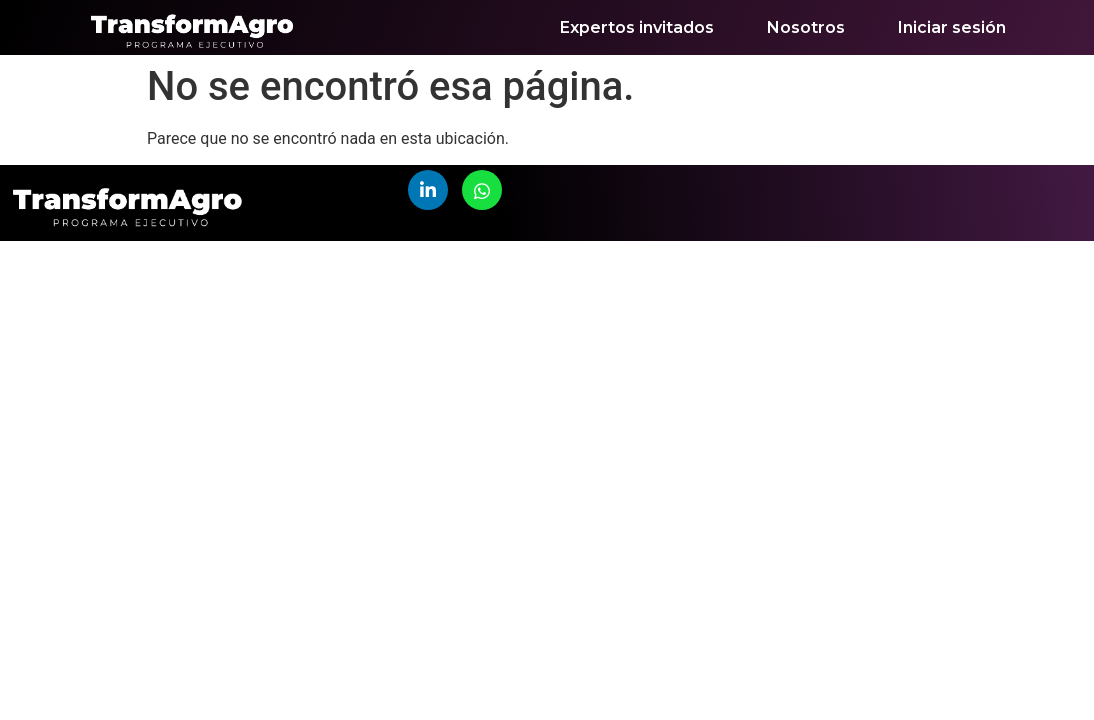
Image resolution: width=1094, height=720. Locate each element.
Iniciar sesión (952, 27)
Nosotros (806, 27)
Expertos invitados (637, 27)
